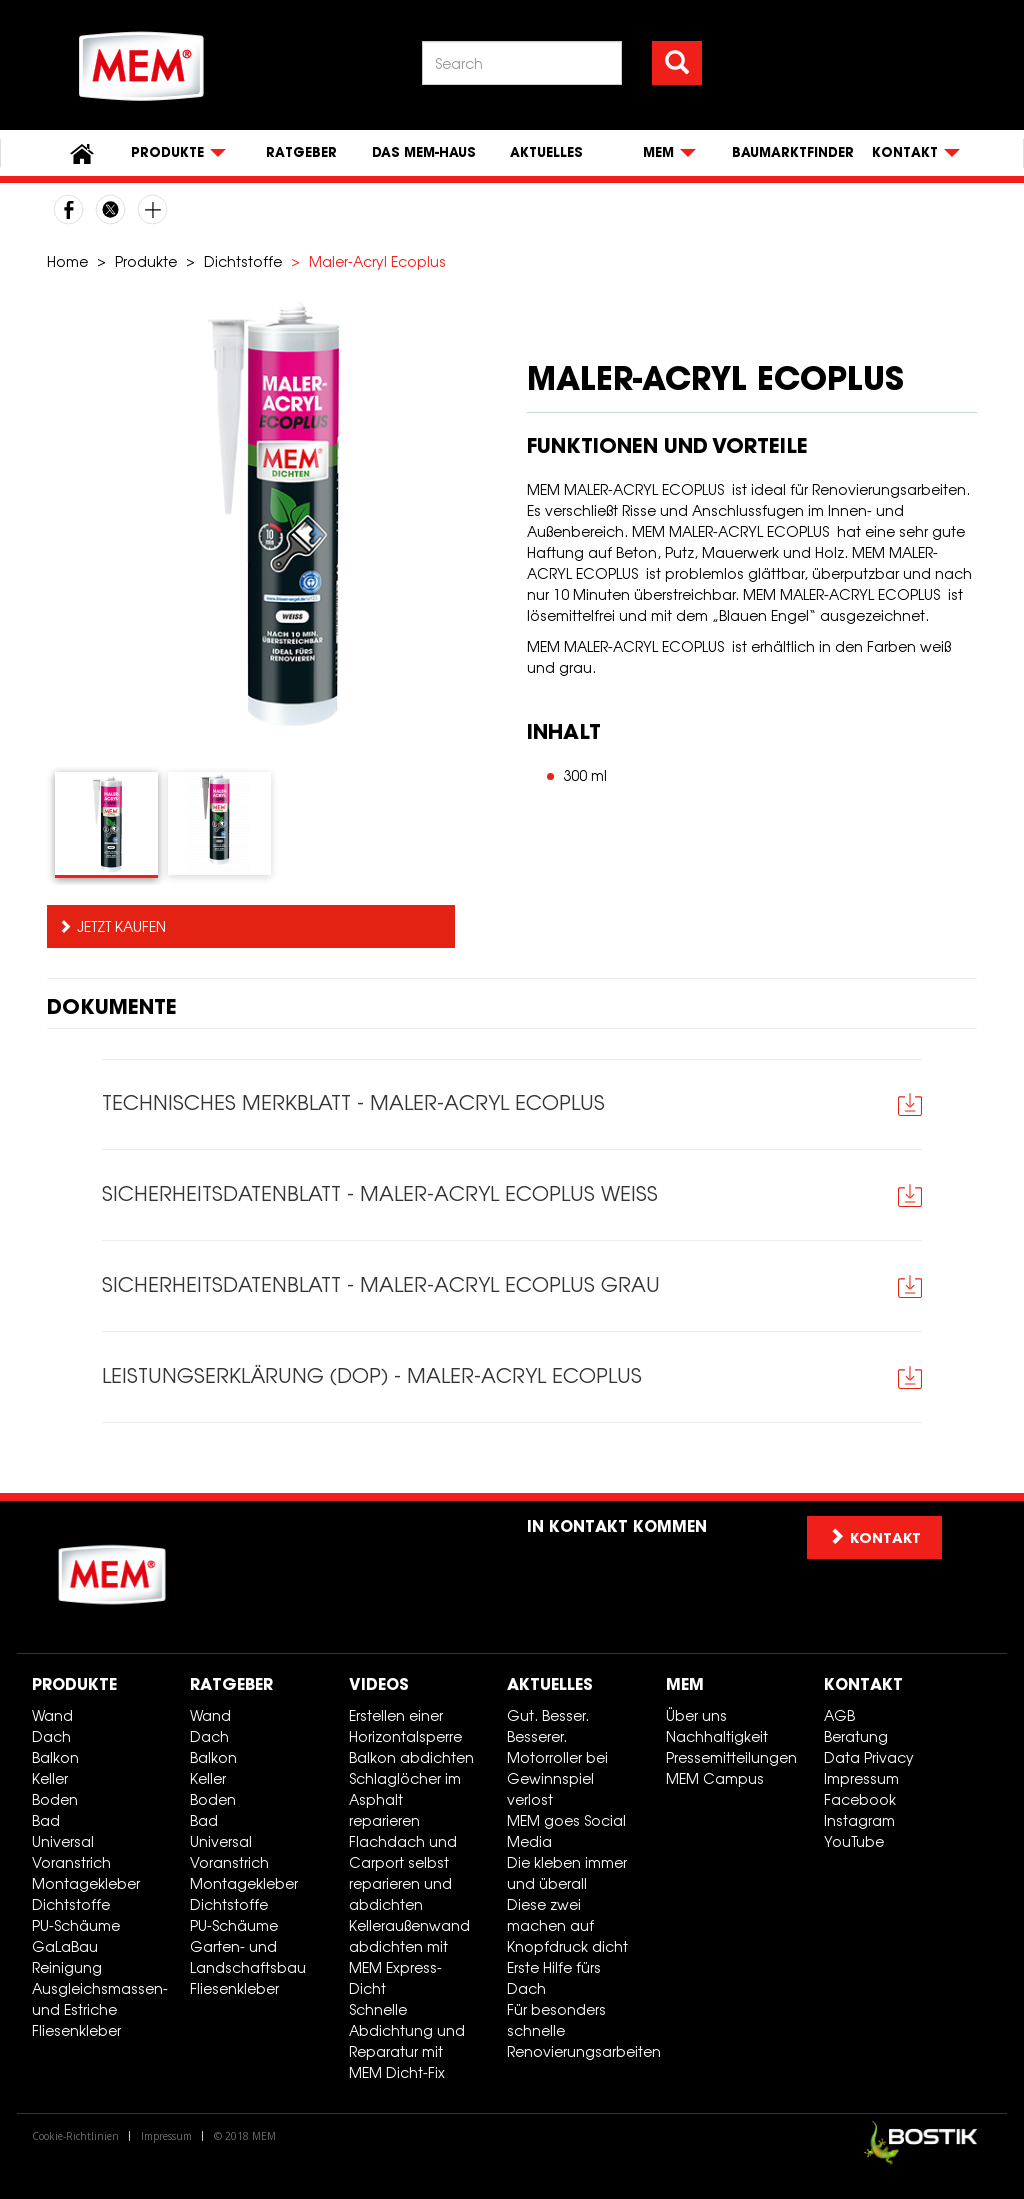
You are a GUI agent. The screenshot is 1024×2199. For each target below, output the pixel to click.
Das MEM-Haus (424, 152)
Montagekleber (86, 1883)
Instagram (859, 1820)
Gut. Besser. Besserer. (548, 1726)
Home (67, 261)
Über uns (696, 1715)
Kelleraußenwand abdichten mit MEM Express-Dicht (409, 1957)
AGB (839, 1715)
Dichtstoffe (243, 261)
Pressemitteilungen (731, 1757)
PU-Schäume (76, 1925)
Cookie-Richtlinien (75, 2136)
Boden (55, 1799)
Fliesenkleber (76, 2030)
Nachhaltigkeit (717, 1736)
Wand (52, 1715)
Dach (51, 1736)
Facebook (860, 1799)
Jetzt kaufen (121, 926)
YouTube (854, 1841)
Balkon (55, 1757)
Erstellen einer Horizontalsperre (405, 1726)
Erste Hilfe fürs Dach (554, 1978)
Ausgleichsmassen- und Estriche (100, 1999)
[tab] (106, 825)
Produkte (146, 261)
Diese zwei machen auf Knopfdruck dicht (567, 1925)
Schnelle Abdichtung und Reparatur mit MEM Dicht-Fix (407, 2041)
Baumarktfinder (793, 152)
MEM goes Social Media (566, 1831)
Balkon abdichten (411, 1757)
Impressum (861, 1778)
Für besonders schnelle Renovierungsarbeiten (578, 2030)
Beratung (856, 1736)
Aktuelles (546, 152)
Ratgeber (301, 152)
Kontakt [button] (874, 1537)
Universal (63, 1841)
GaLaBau (65, 1946)
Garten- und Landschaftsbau (248, 1957)
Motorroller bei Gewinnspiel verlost (557, 1778)
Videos (379, 1684)
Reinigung (67, 1967)
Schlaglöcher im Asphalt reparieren (405, 1799)
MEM (685, 1684)
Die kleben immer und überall (567, 1873)
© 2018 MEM (245, 2136)
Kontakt (863, 1684)
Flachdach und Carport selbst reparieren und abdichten (403, 1873)
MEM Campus (715, 1778)
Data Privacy (869, 1757)
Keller (50, 1778)
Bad (46, 1820)
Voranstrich (71, 1862)
